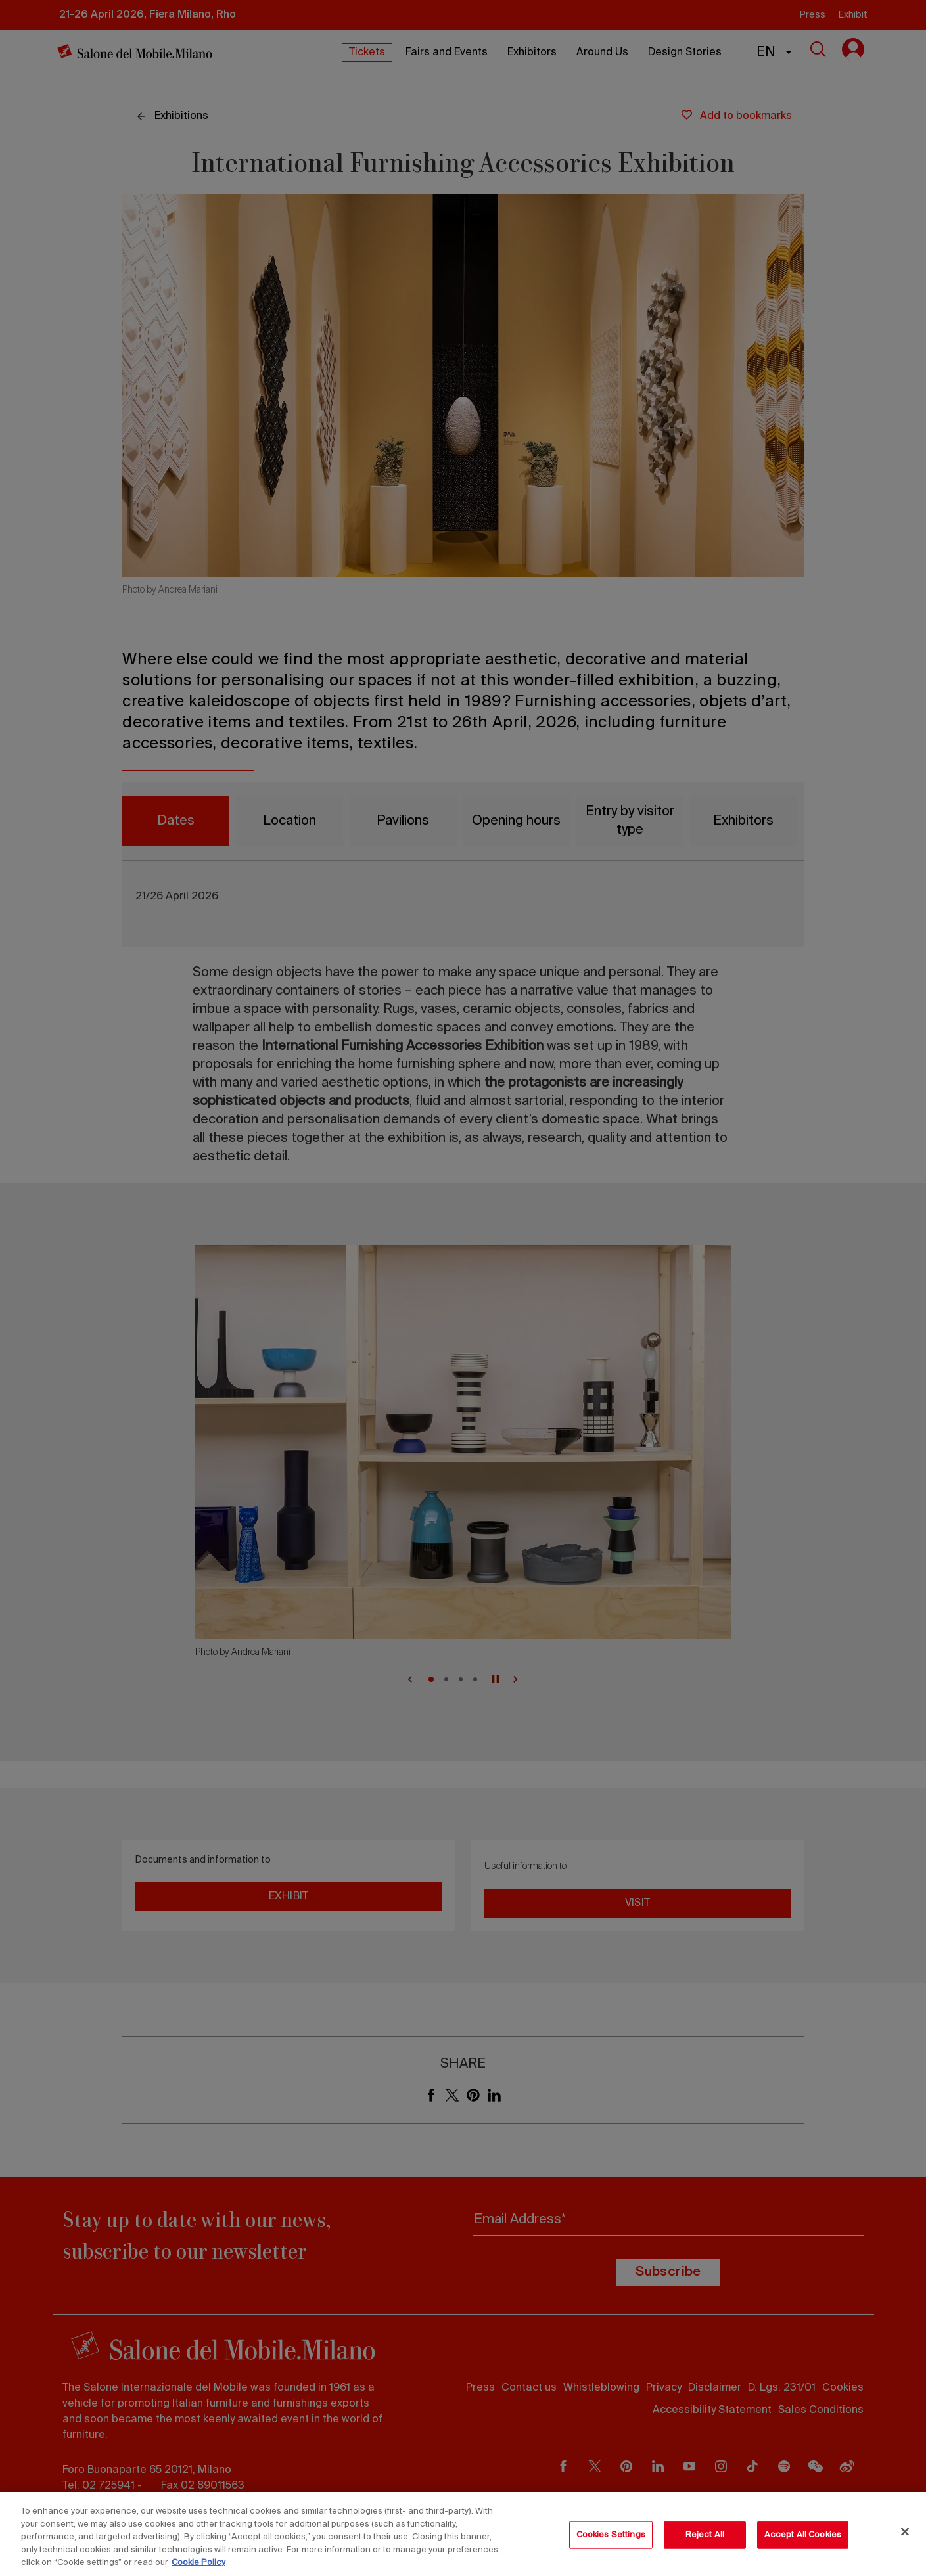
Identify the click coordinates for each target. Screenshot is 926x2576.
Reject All (704, 2535)
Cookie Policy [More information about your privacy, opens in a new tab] (198, 2562)
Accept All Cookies (802, 2535)
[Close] (905, 2532)
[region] (463, 2534)
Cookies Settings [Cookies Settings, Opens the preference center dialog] (610, 2535)
